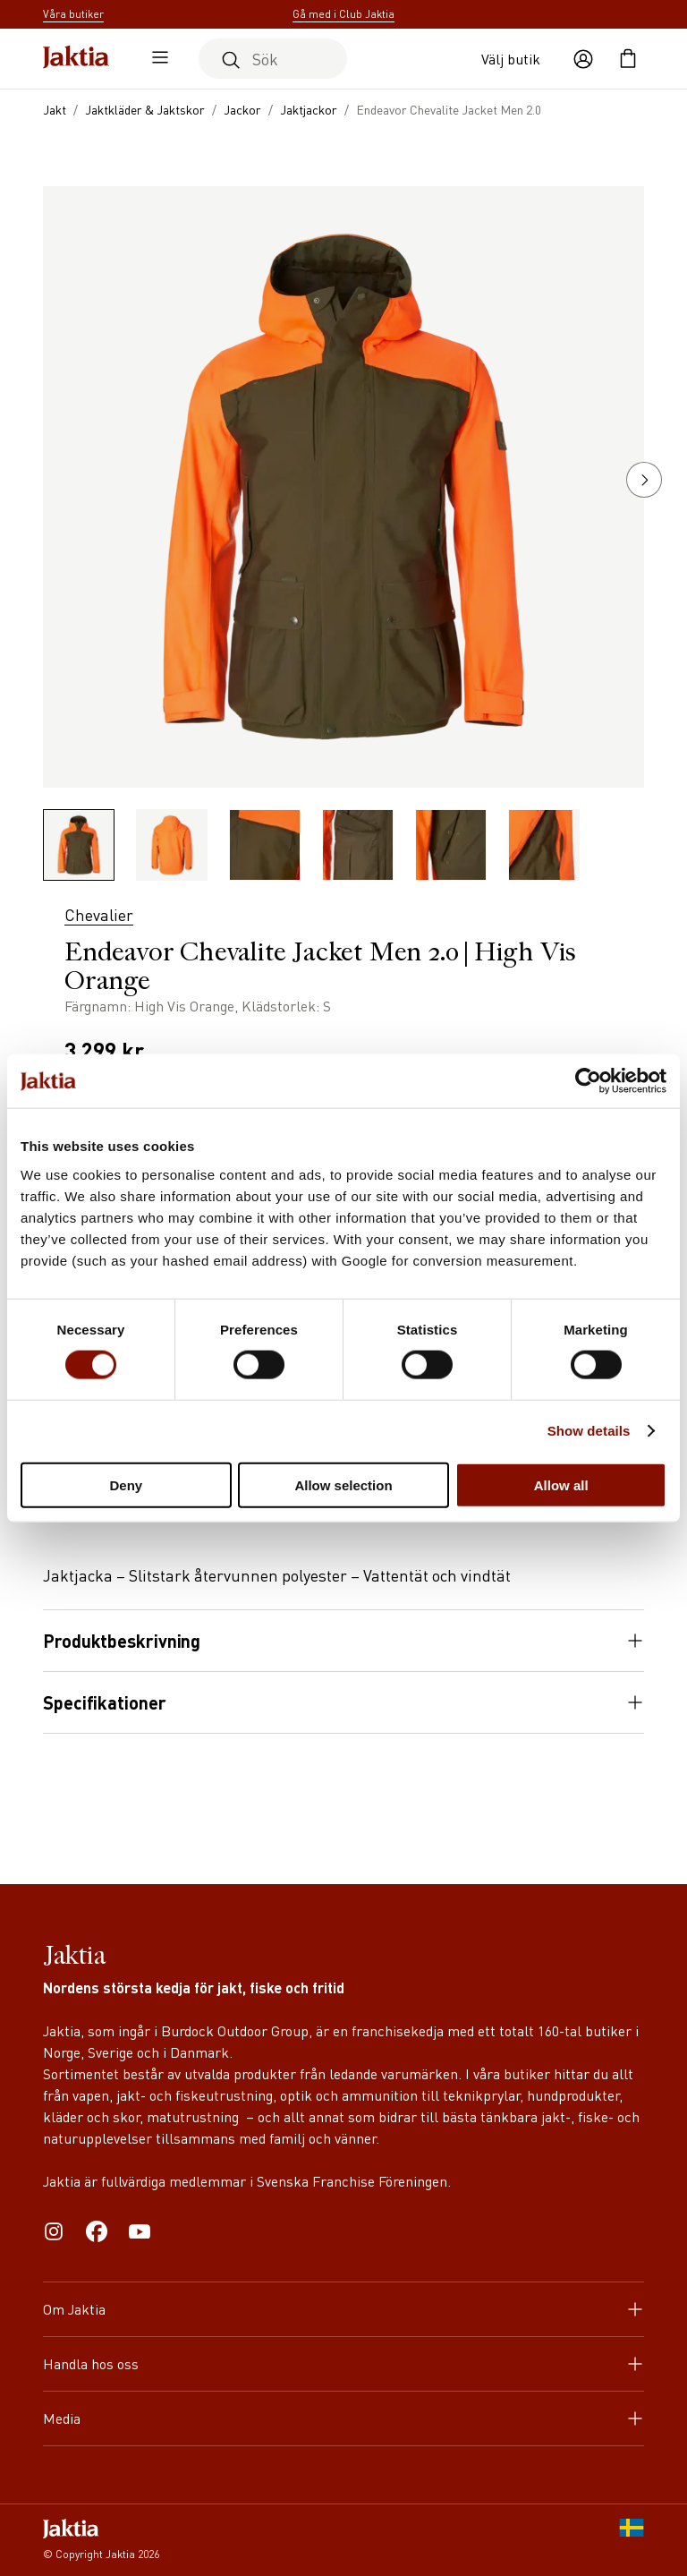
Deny (125, 1484)
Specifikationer (343, 1702)
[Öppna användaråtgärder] (583, 59)
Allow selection (343, 1484)
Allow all (561, 1484)
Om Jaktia (343, 2308)
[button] (644, 480)
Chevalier (98, 914)
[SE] (631, 2540)
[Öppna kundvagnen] (628, 59)
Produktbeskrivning (343, 1640)
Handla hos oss (343, 2363)
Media (343, 2418)
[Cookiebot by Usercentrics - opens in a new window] (588, 1081)
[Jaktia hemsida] (76, 59)
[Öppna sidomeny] (155, 59)
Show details (589, 1430)
